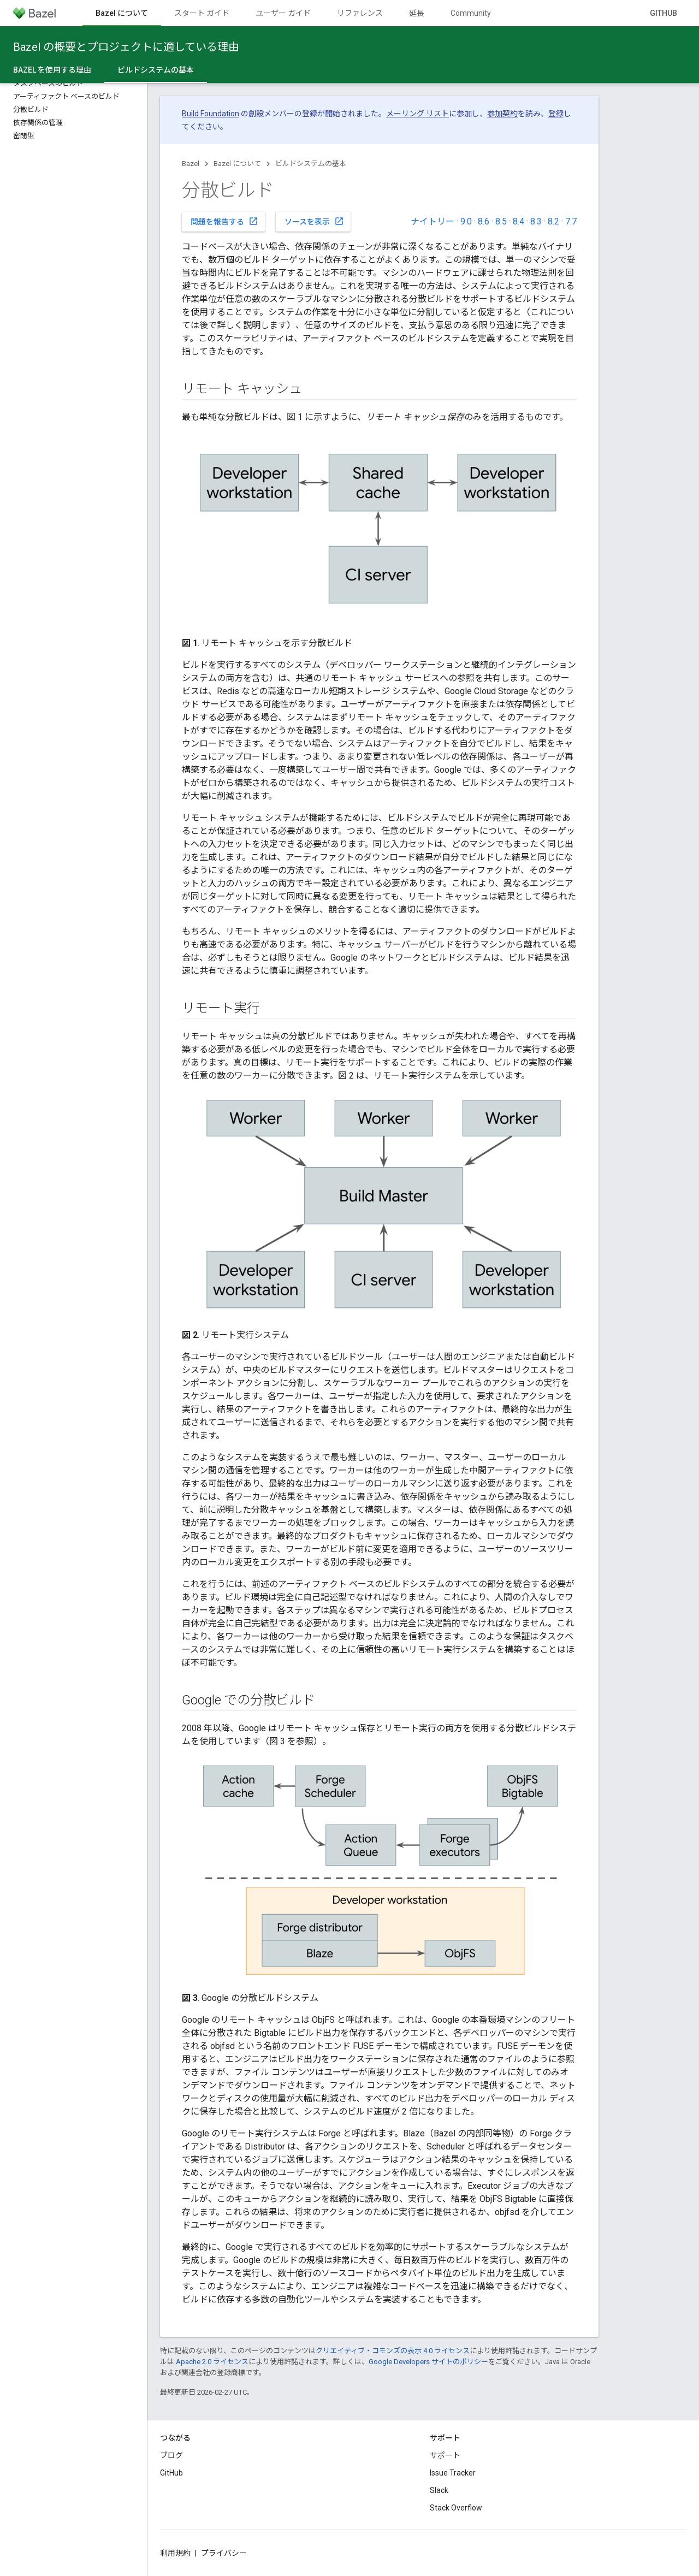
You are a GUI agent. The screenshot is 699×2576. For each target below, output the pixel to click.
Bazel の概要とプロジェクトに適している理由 (126, 47)
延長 (416, 13)
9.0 (466, 221)
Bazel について (237, 163)
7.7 (571, 221)
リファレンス (360, 13)
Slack (439, 2490)
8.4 (518, 221)
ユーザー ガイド (283, 13)
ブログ (171, 2455)
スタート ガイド (201, 13)
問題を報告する (224, 221)
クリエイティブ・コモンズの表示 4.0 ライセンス (393, 2351)
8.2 (553, 221)
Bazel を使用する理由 (52, 70)
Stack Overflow (456, 2507)
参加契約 (502, 113)
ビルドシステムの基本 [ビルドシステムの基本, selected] (155, 70)
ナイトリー (432, 221)
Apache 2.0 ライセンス (212, 2362)
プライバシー (224, 2553)
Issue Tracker (453, 2472)
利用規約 (175, 2553)
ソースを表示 (314, 221)
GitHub (663, 13)
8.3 (536, 221)
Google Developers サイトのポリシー (428, 2362)
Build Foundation (210, 113)
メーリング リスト (417, 113)
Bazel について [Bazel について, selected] (122, 13)
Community (471, 13)
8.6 (483, 221)
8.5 (501, 221)
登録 (556, 113)
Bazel (190, 163)
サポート (445, 2455)
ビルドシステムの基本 (310, 163)
